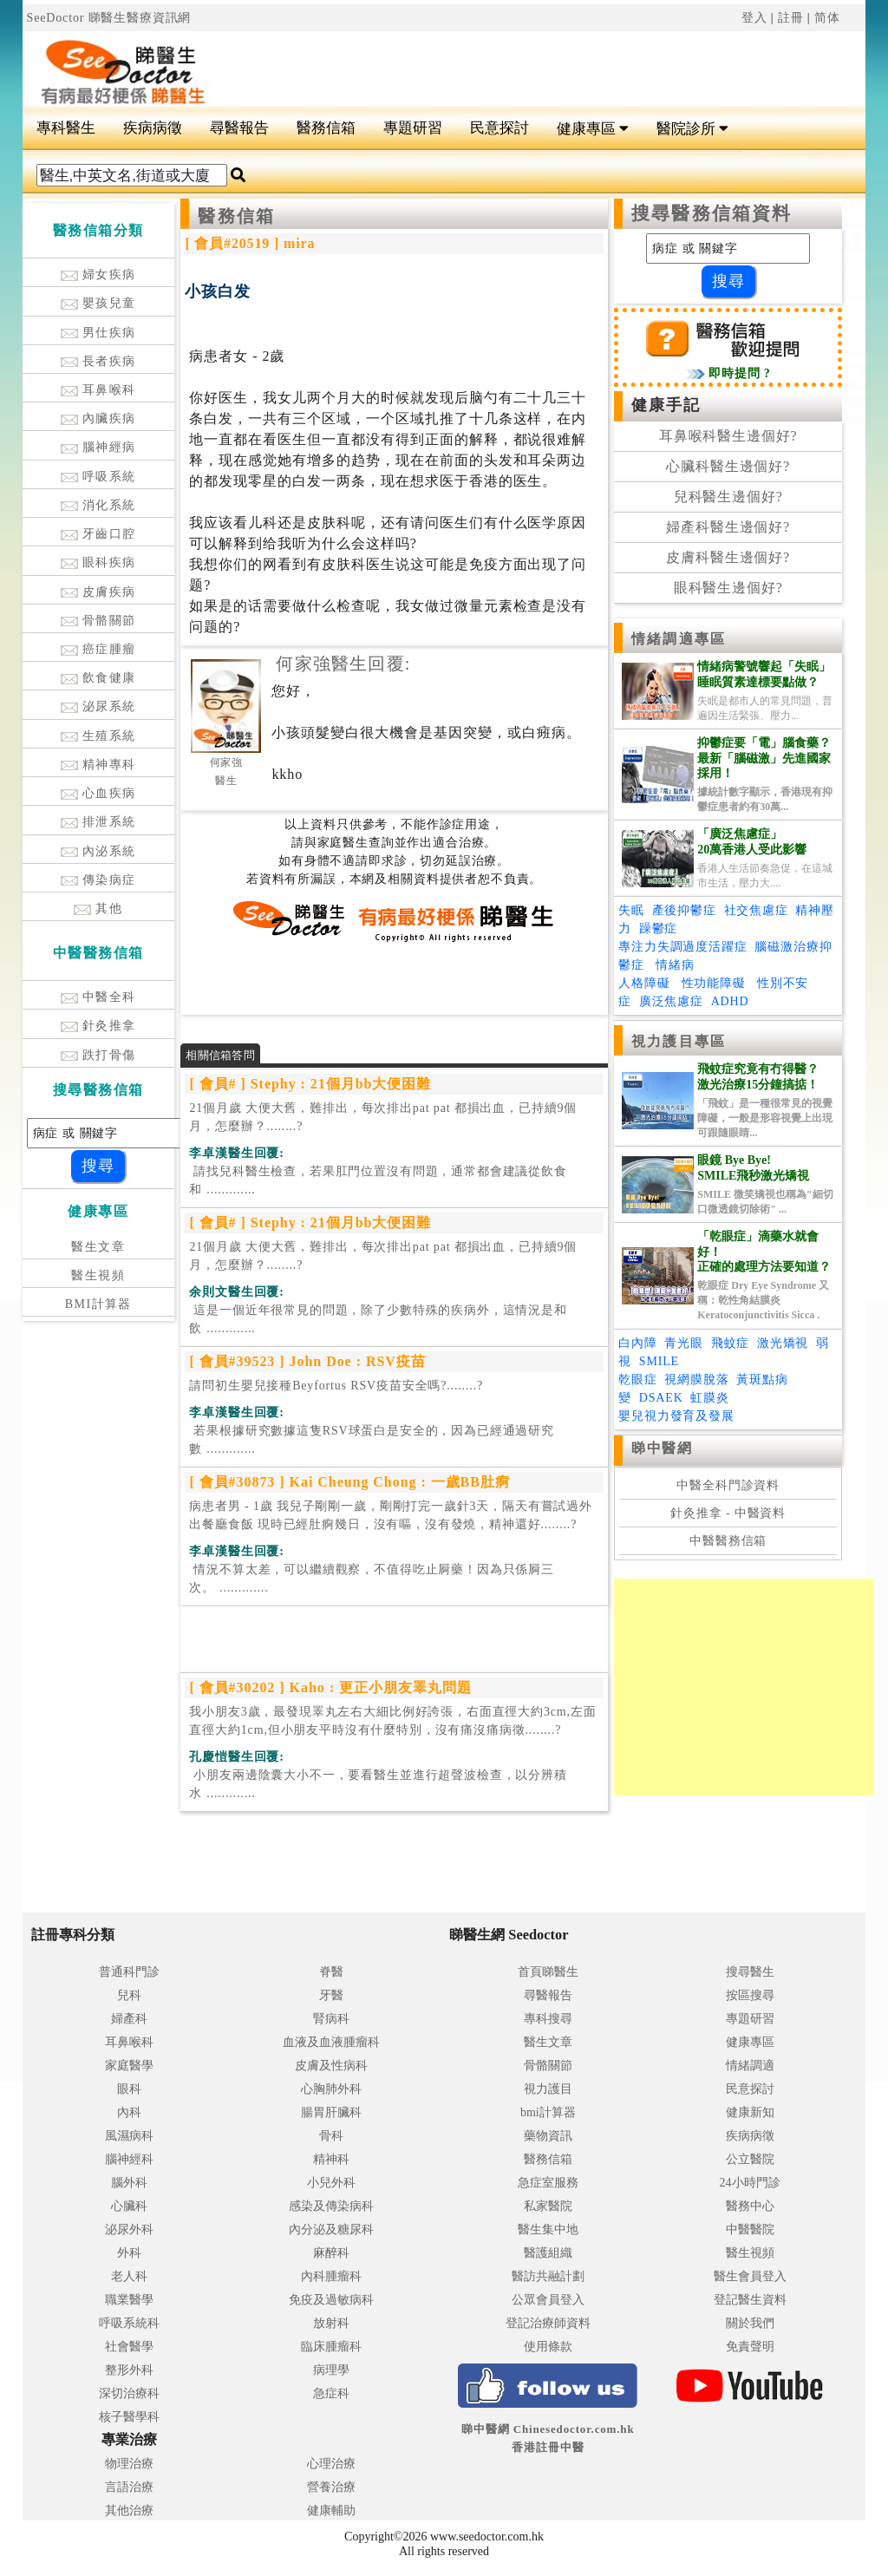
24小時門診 (750, 2182)
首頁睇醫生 (548, 1971)
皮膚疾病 (98, 591)
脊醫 (331, 1971)
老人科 (129, 2276)
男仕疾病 (98, 332)
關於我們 (750, 2323)
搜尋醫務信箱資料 (711, 213)
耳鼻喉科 (98, 389)
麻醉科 (331, 2252)
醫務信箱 (326, 128)
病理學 (331, 2370)
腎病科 (331, 2018)
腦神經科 (129, 2159)
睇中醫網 (661, 1448)
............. (377, 1180)
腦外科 (129, 2182)
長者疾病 (98, 361)
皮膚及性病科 (331, 2065)
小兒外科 (331, 2182)
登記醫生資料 (750, 2299)
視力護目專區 (678, 1041)
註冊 (791, 17)
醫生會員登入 (750, 2276)
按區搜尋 (750, 1995)
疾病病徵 (152, 128)
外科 (129, 2252)
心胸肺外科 (331, 2088)
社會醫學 (129, 2346)
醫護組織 (548, 2252)
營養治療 (331, 2487)
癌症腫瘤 (98, 649)
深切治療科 (129, 2393)
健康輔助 (331, 2510)
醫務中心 (750, 2206)
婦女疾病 (98, 274)
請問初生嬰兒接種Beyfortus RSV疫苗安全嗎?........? (336, 1385)
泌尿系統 (98, 706)
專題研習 (412, 128)
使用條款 (548, 2346)
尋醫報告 (239, 128)
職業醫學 (129, 2299)
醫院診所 (692, 129)
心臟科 (129, 2206)
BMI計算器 (98, 1304)
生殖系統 (98, 735)
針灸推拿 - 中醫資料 (728, 1513)
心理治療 (331, 2463)
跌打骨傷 (98, 1055)
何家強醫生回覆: (343, 663)
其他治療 (129, 2510)
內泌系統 (98, 851)
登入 (754, 17)
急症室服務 (548, 2182)
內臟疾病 (98, 418)
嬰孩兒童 (98, 303)
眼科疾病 (98, 562)
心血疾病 (98, 793)
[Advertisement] (515, 62)
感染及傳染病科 (331, 2206)
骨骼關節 (98, 620)
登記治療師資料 (548, 2323)
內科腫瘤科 (331, 2276)
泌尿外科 (129, 2229)
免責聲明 (750, 2346)
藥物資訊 (548, 2135)
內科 (129, 2112)
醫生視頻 (98, 1275)
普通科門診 (129, 1971)
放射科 (331, 2323)
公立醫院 (750, 2159)
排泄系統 (98, 821)
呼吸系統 (98, 476)
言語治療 (129, 2487)
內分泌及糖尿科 (331, 2229)
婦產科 (129, 2018)
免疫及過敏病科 (331, 2299)
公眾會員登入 (548, 2299)
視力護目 (548, 2088)
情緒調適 (750, 2065)
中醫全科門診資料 (728, 1485)
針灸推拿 (98, 1025)
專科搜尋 (548, 2018)
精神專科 (98, 764)
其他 (98, 908)
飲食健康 (98, 677)
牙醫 (331, 1995)
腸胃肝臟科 (331, 2112)
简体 (827, 17)
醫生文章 (98, 1246)
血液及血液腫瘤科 (331, 2042)
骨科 (331, 2135)
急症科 (331, 2393)
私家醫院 (548, 2206)
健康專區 (593, 129)
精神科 (331, 2159)
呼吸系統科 (129, 2323)
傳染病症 (98, 879)
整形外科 (129, 2370)
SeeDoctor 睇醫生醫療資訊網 (109, 17)
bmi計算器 (548, 2112)
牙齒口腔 (98, 533)
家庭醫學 (129, 2065)
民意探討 (499, 128)
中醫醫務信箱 (728, 1540)
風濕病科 (129, 2135)
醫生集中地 (548, 2229)
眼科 (129, 2088)
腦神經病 (98, 447)
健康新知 (750, 2112)
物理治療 (129, 2463)
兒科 (129, 1995)
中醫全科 (98, 997)
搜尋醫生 (750, 1971)
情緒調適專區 (678, 638)
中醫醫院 (750, 2229)
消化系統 (98, 505)
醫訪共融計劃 (548, 2276)
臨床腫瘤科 (331, 2346)
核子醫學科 (129, 2416)
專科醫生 (65, 128)
